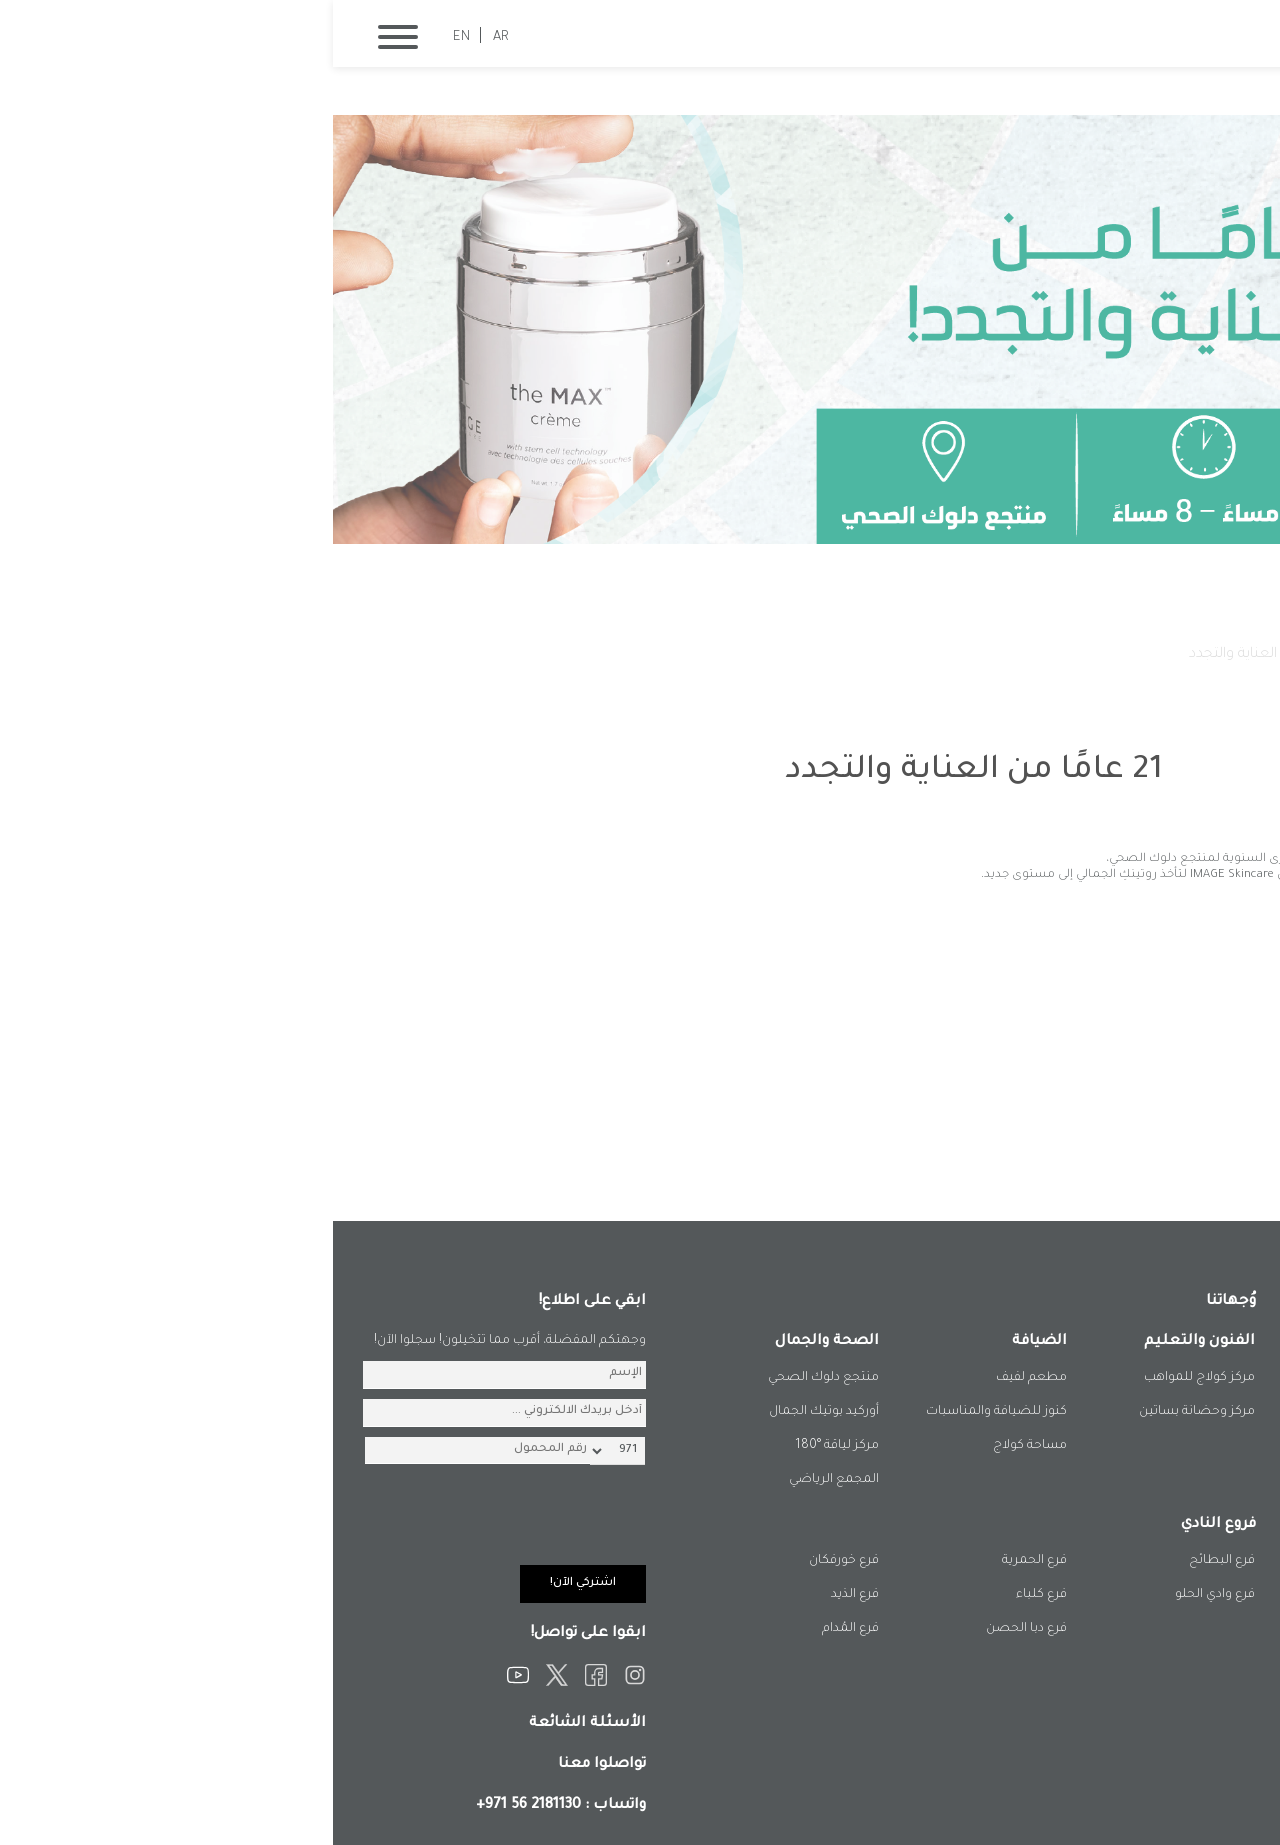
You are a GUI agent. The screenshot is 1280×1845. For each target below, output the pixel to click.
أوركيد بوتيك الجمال (491, 1412)
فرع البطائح (889, 1561)
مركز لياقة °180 (504, 1446)
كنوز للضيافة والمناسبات (663, 1412)
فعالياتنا (1060, 655)
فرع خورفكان (511, 1561)
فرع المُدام (517, 1629)
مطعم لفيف (698, 1378)
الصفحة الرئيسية (1158, 655)
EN (128, 37)
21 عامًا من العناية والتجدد (935, 655)
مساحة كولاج (697, 1446)
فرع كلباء (708, 1595)
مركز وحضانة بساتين (864, 1412)
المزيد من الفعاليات (1132, 1160)
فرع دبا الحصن (693, 1629)
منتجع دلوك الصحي (490, 1378)
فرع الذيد (522, 1595)
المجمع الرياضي (501, 1480)
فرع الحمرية (701, 1561)
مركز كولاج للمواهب (866, 1378)
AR (168, 37)
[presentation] (161, 1526)
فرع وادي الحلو (882, 1595)
